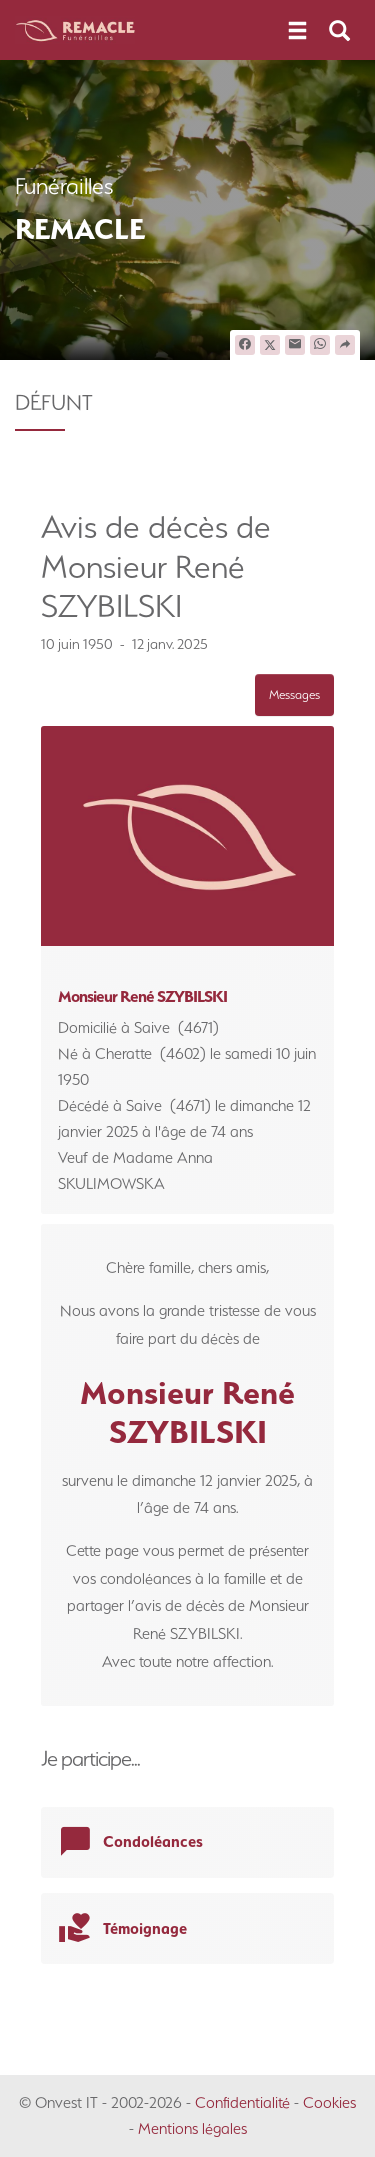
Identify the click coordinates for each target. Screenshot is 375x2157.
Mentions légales (192, 2128)
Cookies (329, 2102)
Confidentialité (242, 2102)
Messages (294, 694)
